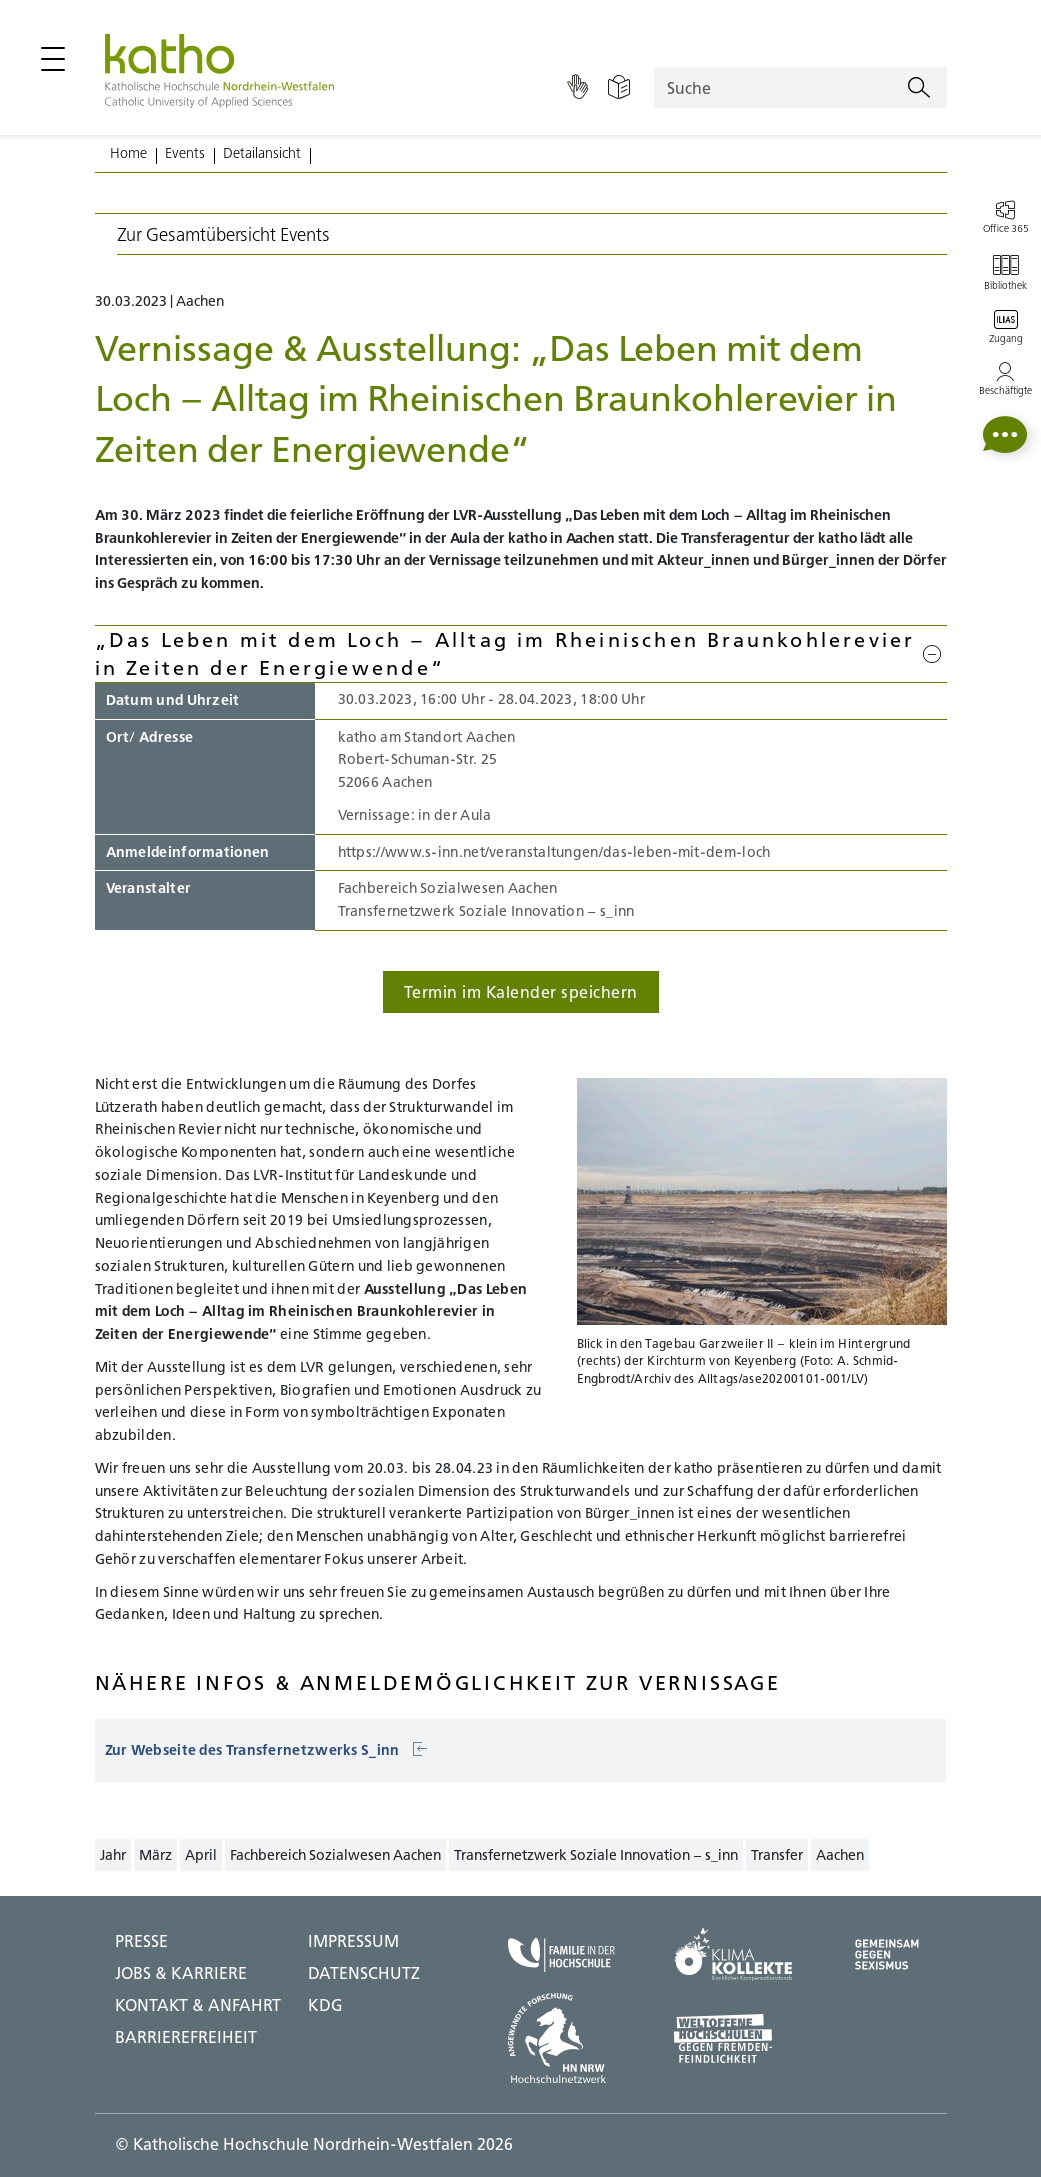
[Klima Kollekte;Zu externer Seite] (733, 1954)
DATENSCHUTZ (364, 1973)
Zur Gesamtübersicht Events (223, 234)
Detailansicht (262, 153)
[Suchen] (919, 88)
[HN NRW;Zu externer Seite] (561, 2038)
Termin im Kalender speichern (521, 992)
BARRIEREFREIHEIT (186, 2037)
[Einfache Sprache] (619, 88)
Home (128, 153)
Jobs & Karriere (181, 1973)
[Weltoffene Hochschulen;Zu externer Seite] (733, 2038)
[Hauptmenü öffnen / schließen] (53, 59)
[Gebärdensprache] (577, 88)
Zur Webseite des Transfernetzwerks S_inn (266, 1750)
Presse (141, 1941)
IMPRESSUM (353, 1941)
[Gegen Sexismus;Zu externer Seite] (887, 1954)
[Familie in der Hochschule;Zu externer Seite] (561, 1955)
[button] (1005, 434)
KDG (325, 2005)
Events (185, 153)
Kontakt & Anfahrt (198, 2005)
